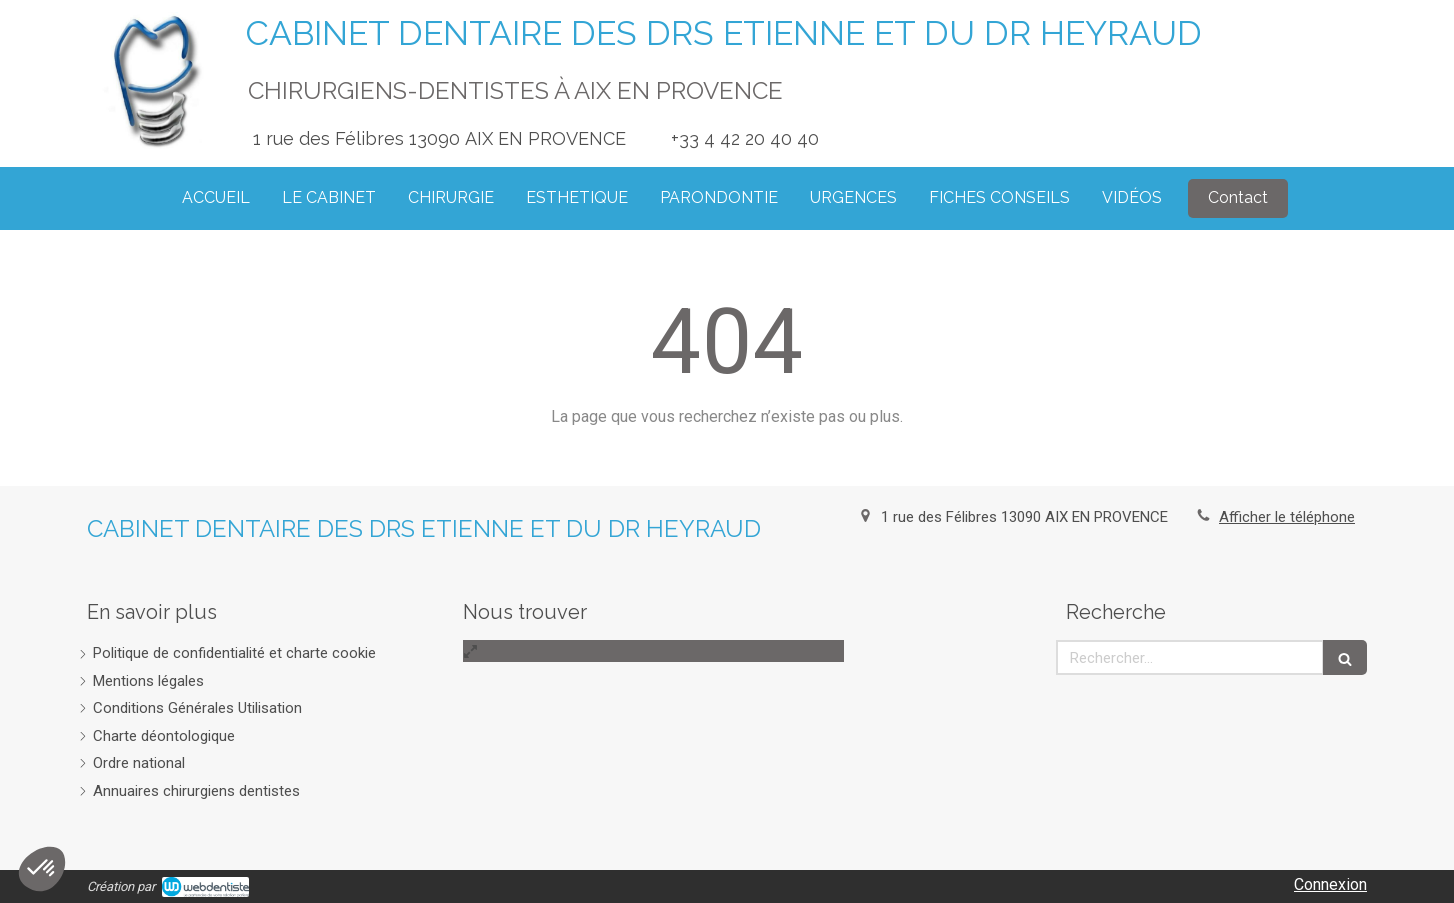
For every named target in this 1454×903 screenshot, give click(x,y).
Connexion (1330, 884)
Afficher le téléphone (1287, 517)
